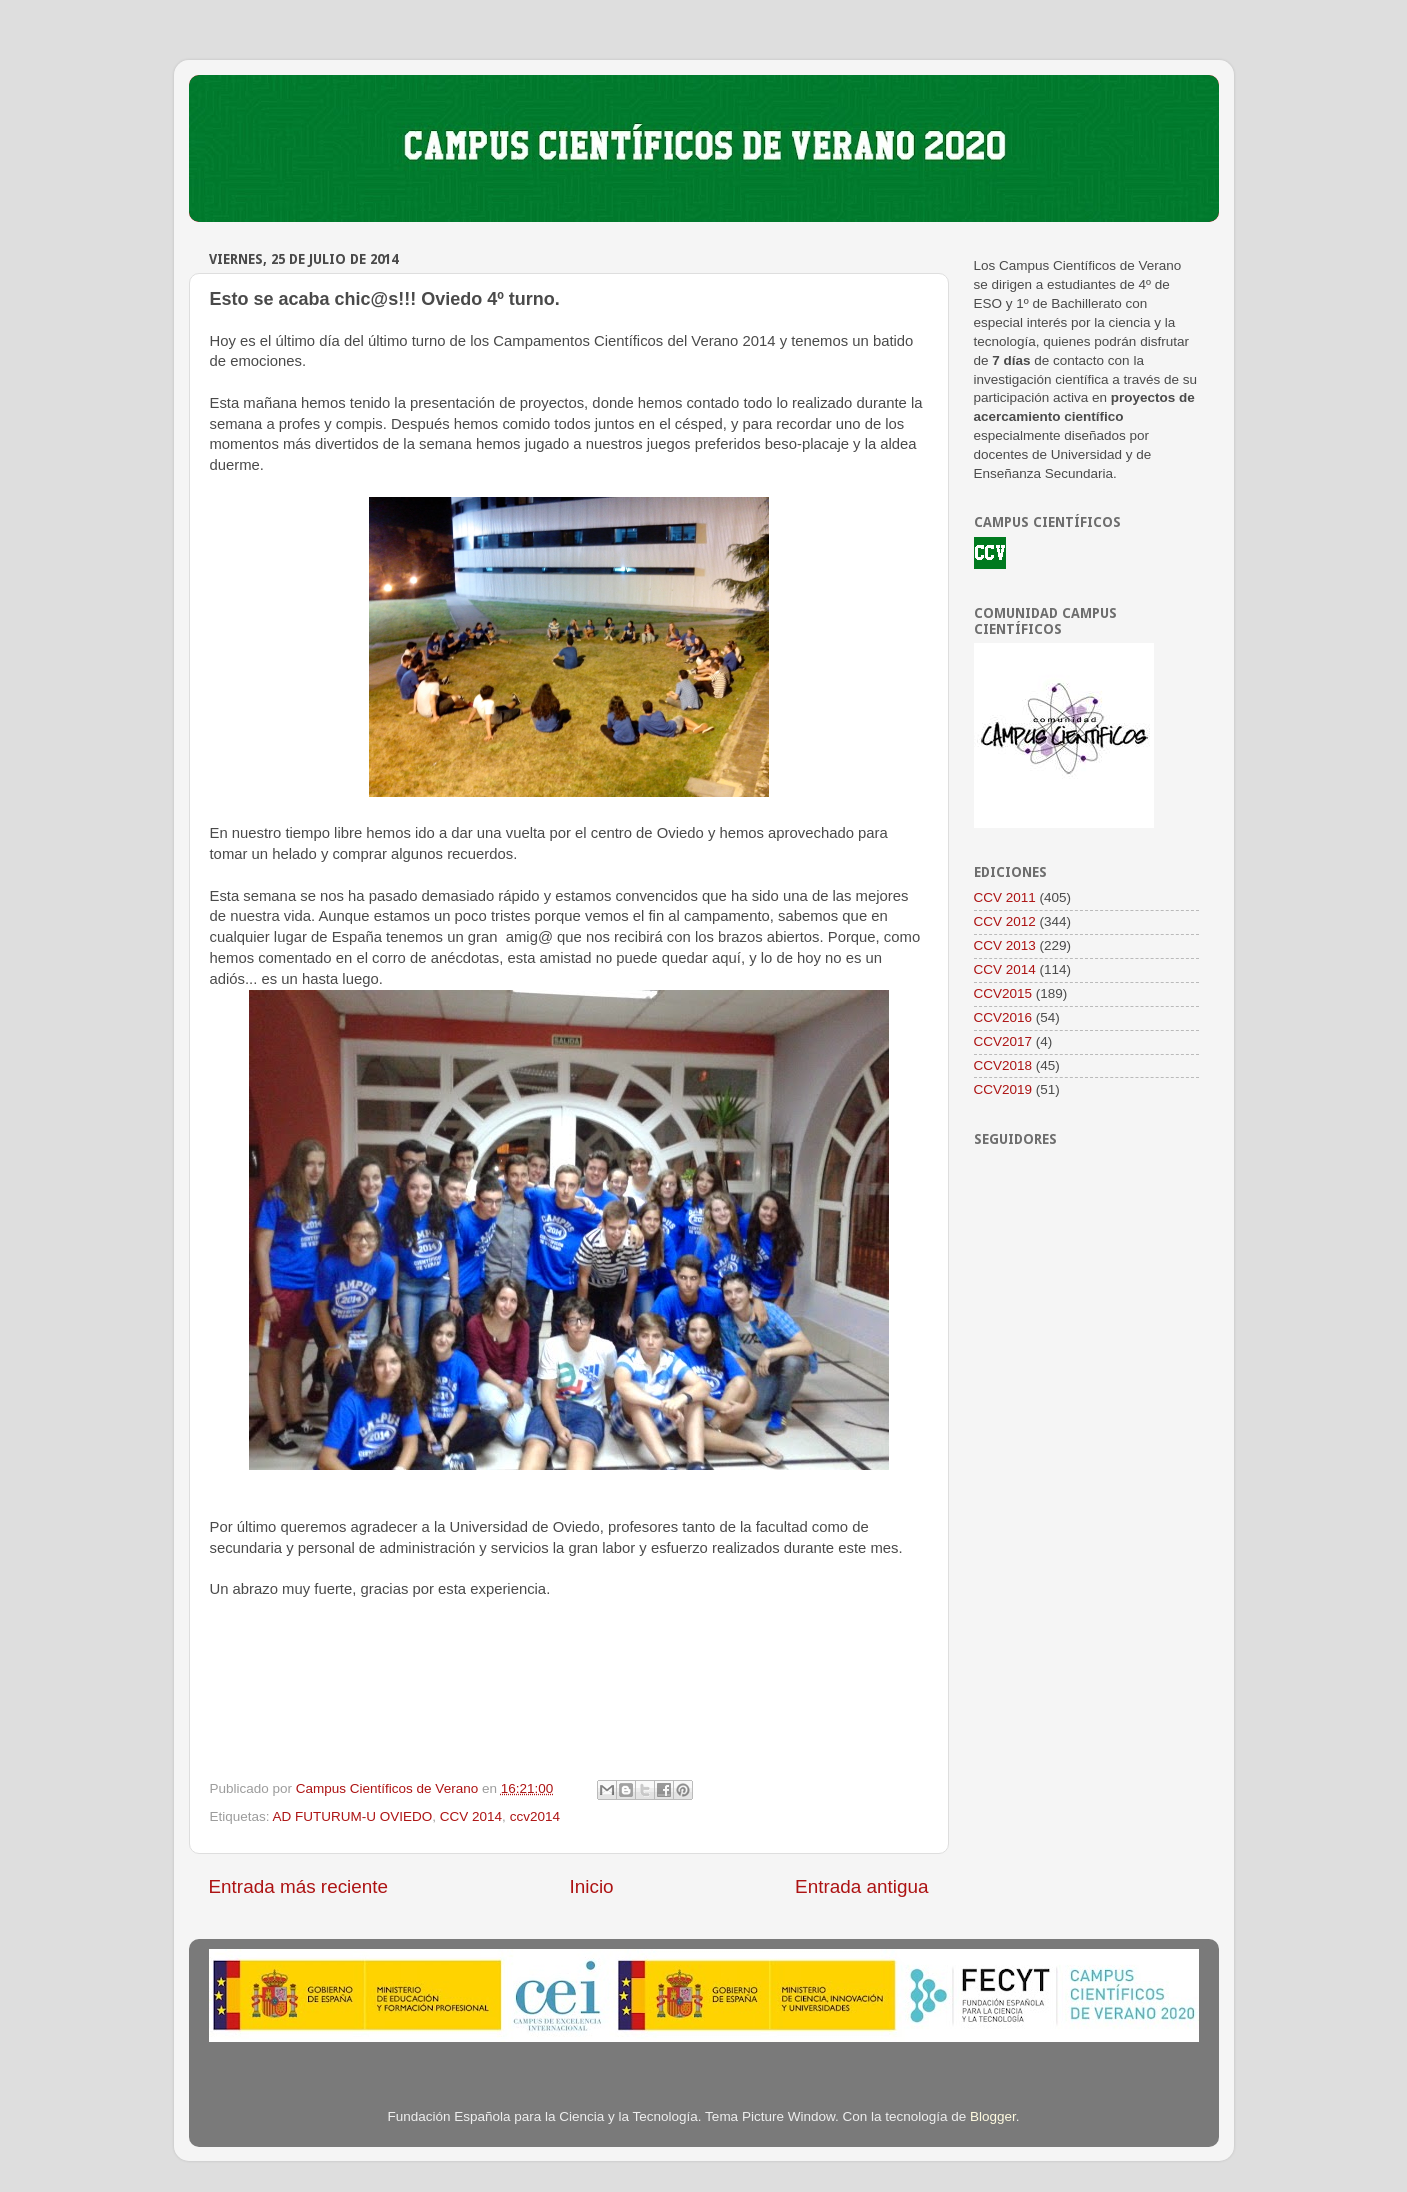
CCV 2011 (1005, 897)
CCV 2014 (471, 1816)
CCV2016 (1003, 1017)
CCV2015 (1003, 993)
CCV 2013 (1005, 945)
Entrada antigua (861, 1886)
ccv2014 (535, 1816)
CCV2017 (1003, 1041)
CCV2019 (1003, 1089)
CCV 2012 (1005, 921)
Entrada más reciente (299, 1886)
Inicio (592, 1886)
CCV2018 (1003, 1065)
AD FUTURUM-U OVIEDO (353, 1816)
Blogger (993, 2116)
